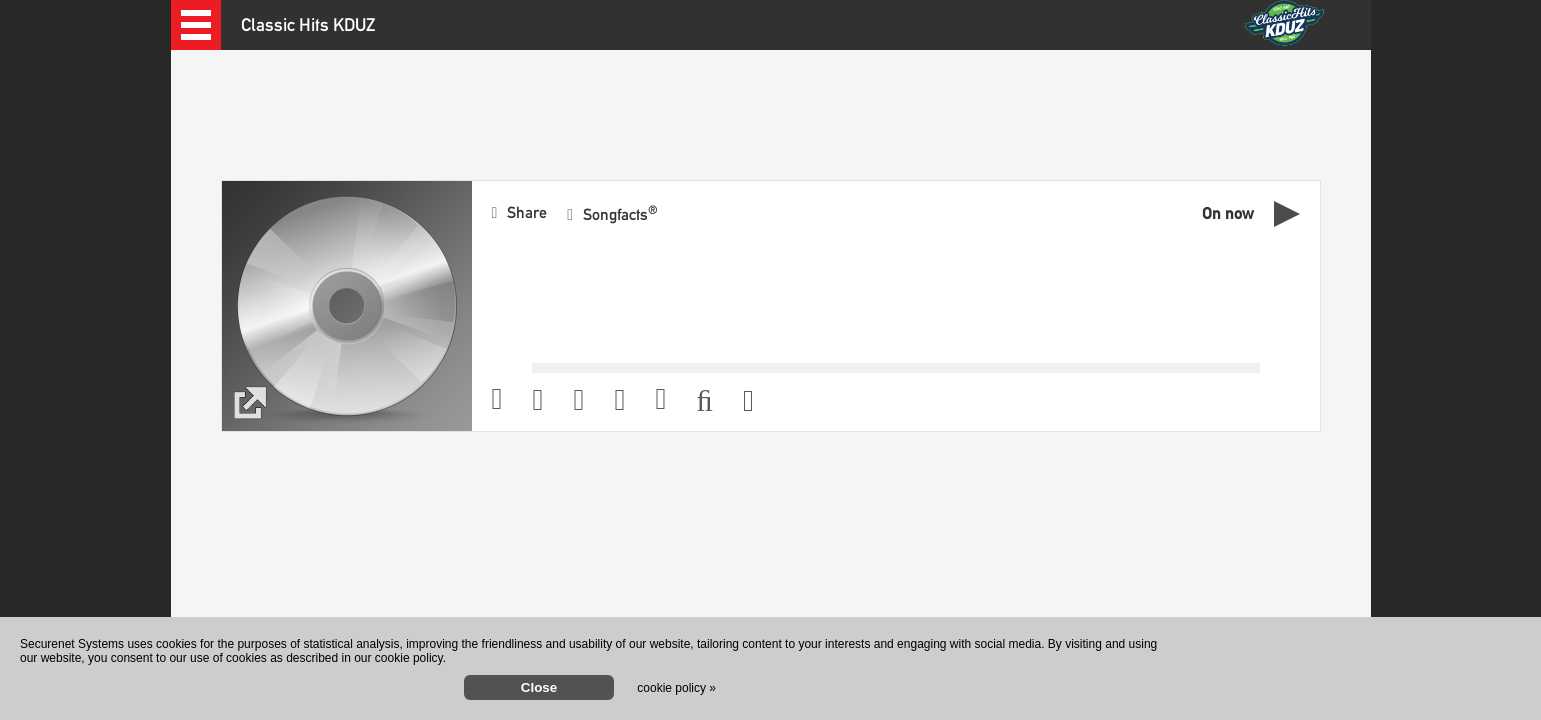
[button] (196, 25)
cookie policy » (676, 688)
